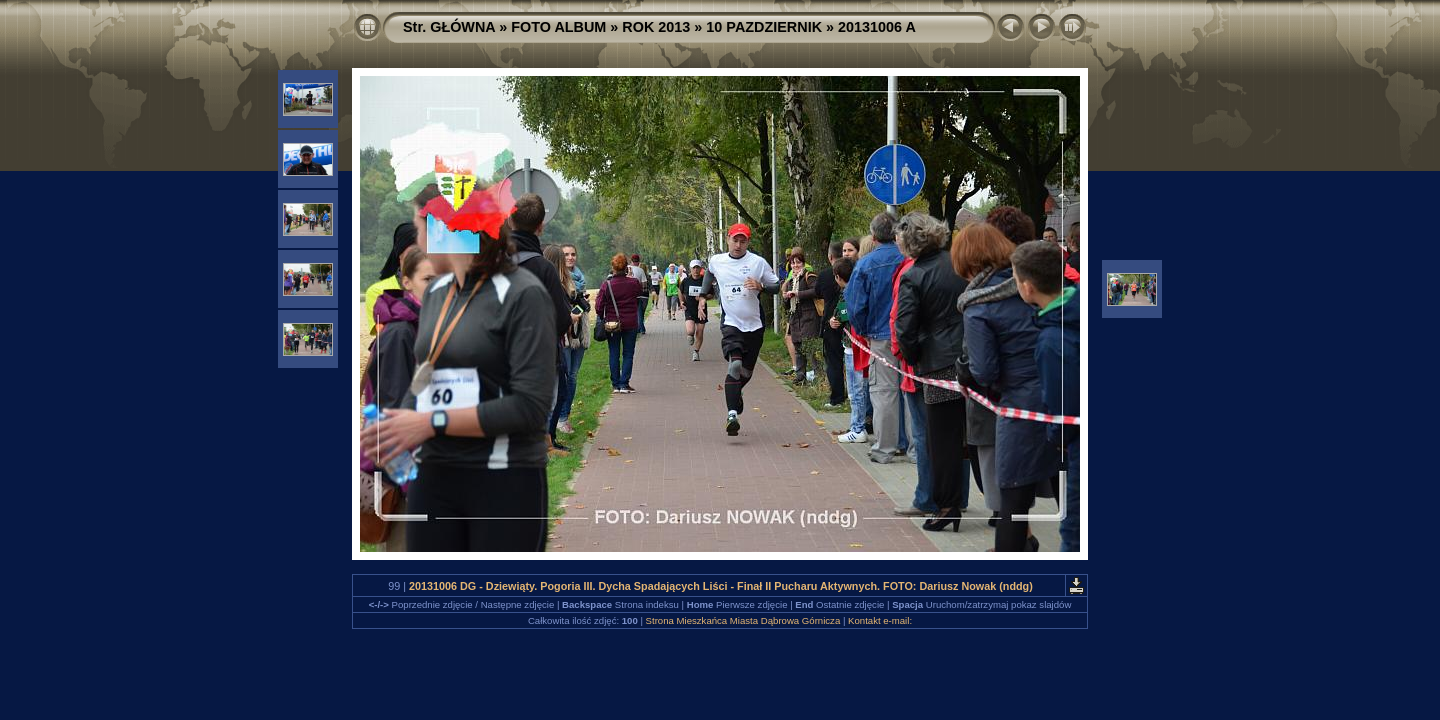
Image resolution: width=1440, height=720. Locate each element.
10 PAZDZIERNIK (764, 27)
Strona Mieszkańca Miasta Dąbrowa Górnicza (743, 620)
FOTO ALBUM (558, 27)
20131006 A (877, 27)
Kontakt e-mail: (880, 620)
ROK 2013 (656, 27)
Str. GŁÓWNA (449, 27)
